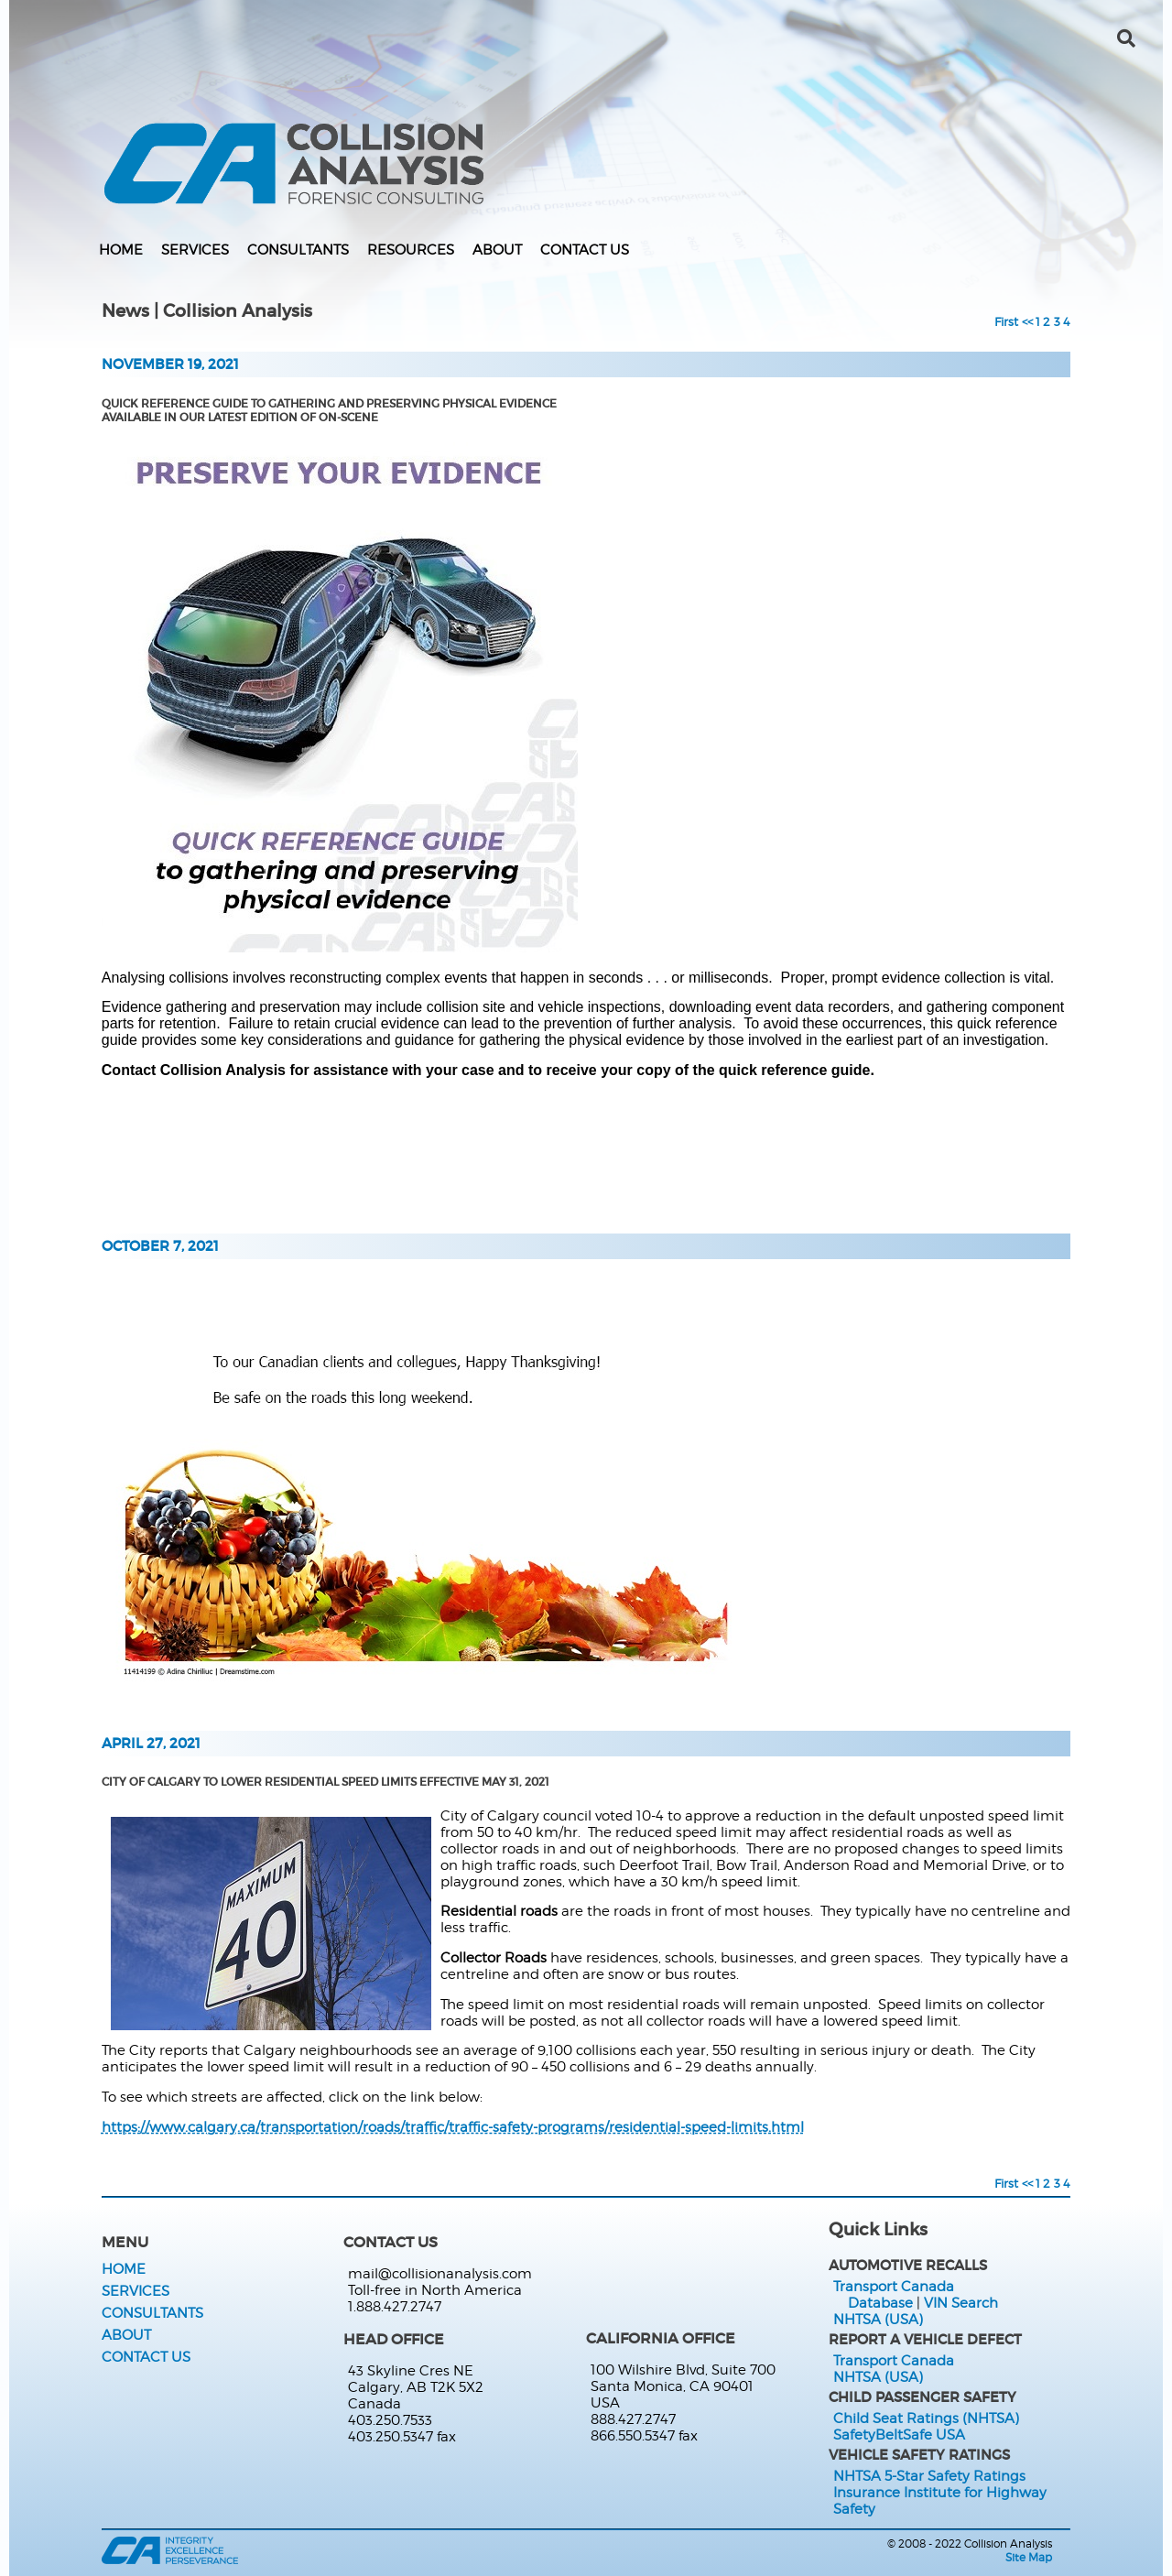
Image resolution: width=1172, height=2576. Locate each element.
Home (121, 250)
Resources (410, 250)
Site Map (1028, 2557)
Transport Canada (893, 2286)
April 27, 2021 (151, 1743)
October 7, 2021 (160, 1246)
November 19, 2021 (170, 364)
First (1006, 321)
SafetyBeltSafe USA (899, 2435)
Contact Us (584, 250)
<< (1027, 321)
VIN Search (961, 2303)
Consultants (298, 250)
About (497, 250)
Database (880, 2303)
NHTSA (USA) (878, 2319)
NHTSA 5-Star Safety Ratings (929, 2476)
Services (195, 250)
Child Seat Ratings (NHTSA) (926, 2418)
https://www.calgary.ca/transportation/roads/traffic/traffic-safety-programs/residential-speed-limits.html (453, 2127)
